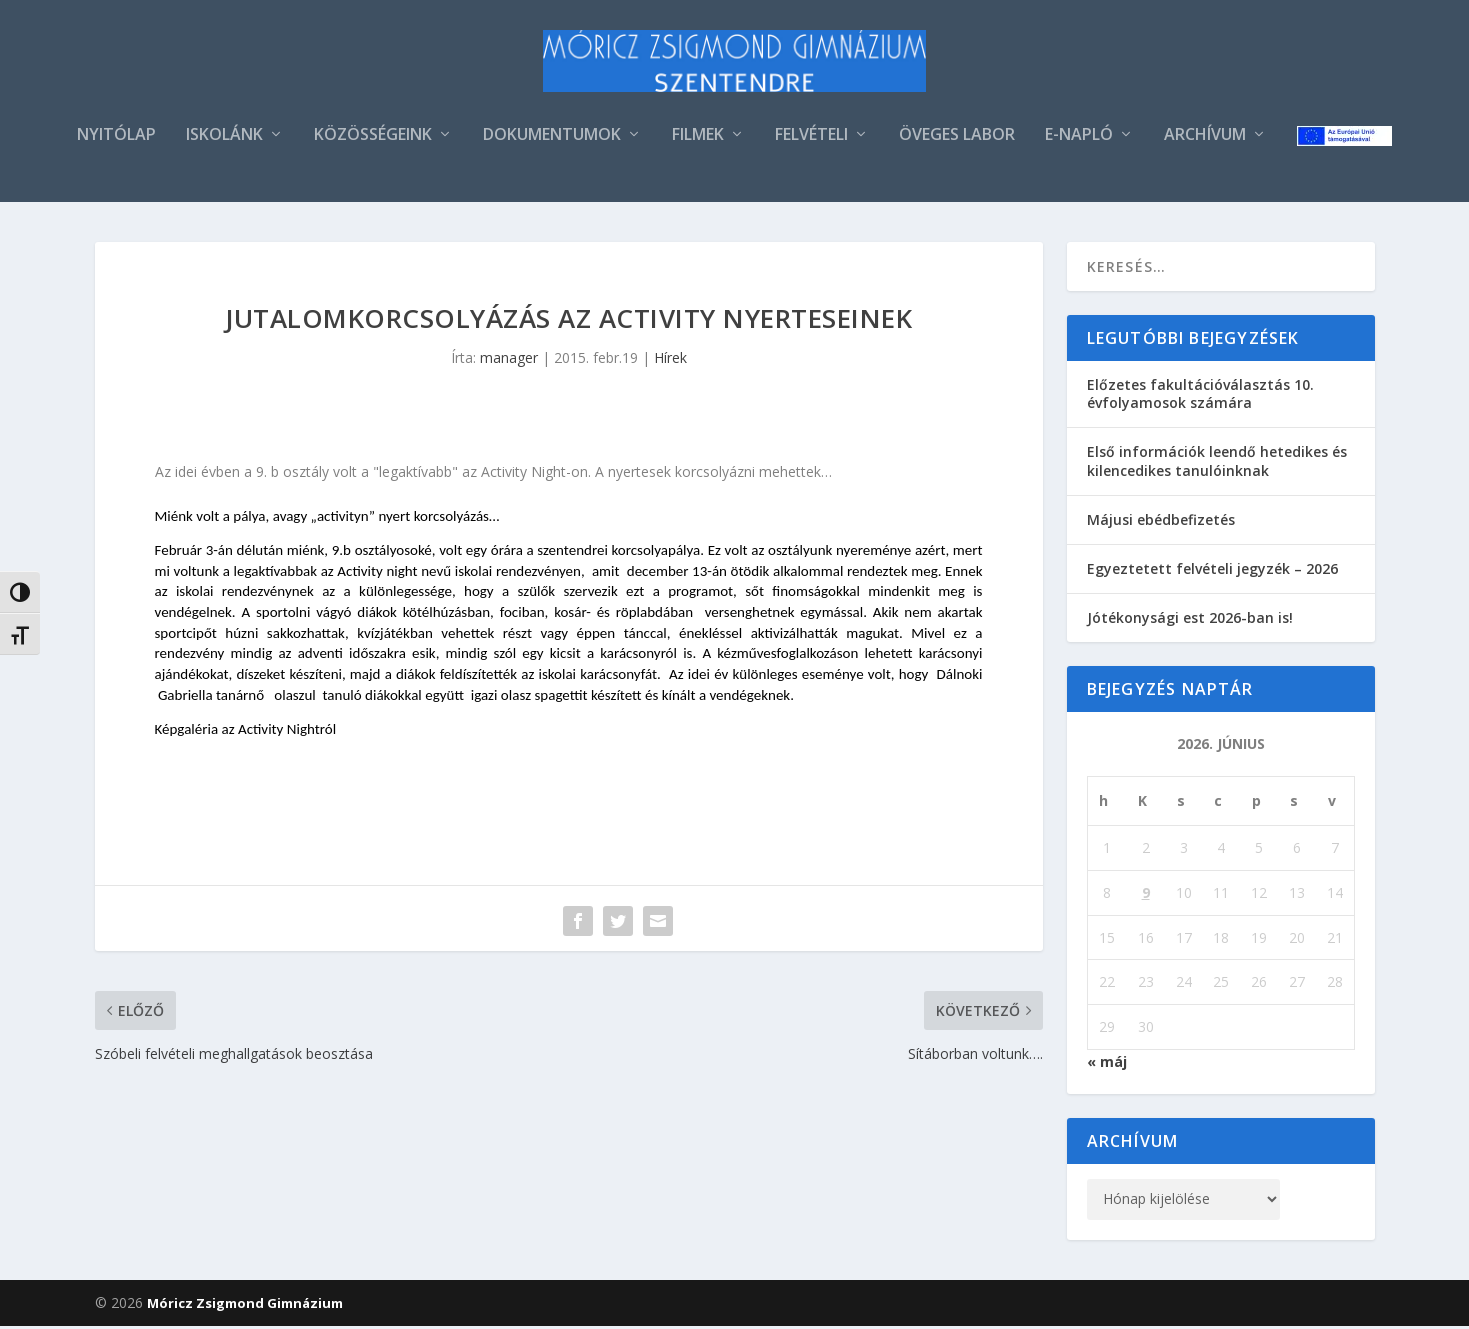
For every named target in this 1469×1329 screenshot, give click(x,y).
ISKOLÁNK (224, 138)
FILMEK (698, 138)
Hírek (670, 360)
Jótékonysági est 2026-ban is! (1190, 620)
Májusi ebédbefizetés (1161, 522)
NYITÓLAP (116, 138)
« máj (1107, 1064)
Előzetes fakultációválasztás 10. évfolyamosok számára (1200, 396)
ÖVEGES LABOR (957, 138)
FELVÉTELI (811, 138)
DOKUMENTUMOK (552, 138)
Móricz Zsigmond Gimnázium (245, 1306)
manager (509, 360)
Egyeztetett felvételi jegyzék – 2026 (1212, 571)
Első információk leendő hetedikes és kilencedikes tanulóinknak (1217, 463)
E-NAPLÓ (1079, 138)
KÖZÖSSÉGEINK (373, 138)
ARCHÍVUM (1205, 138)
